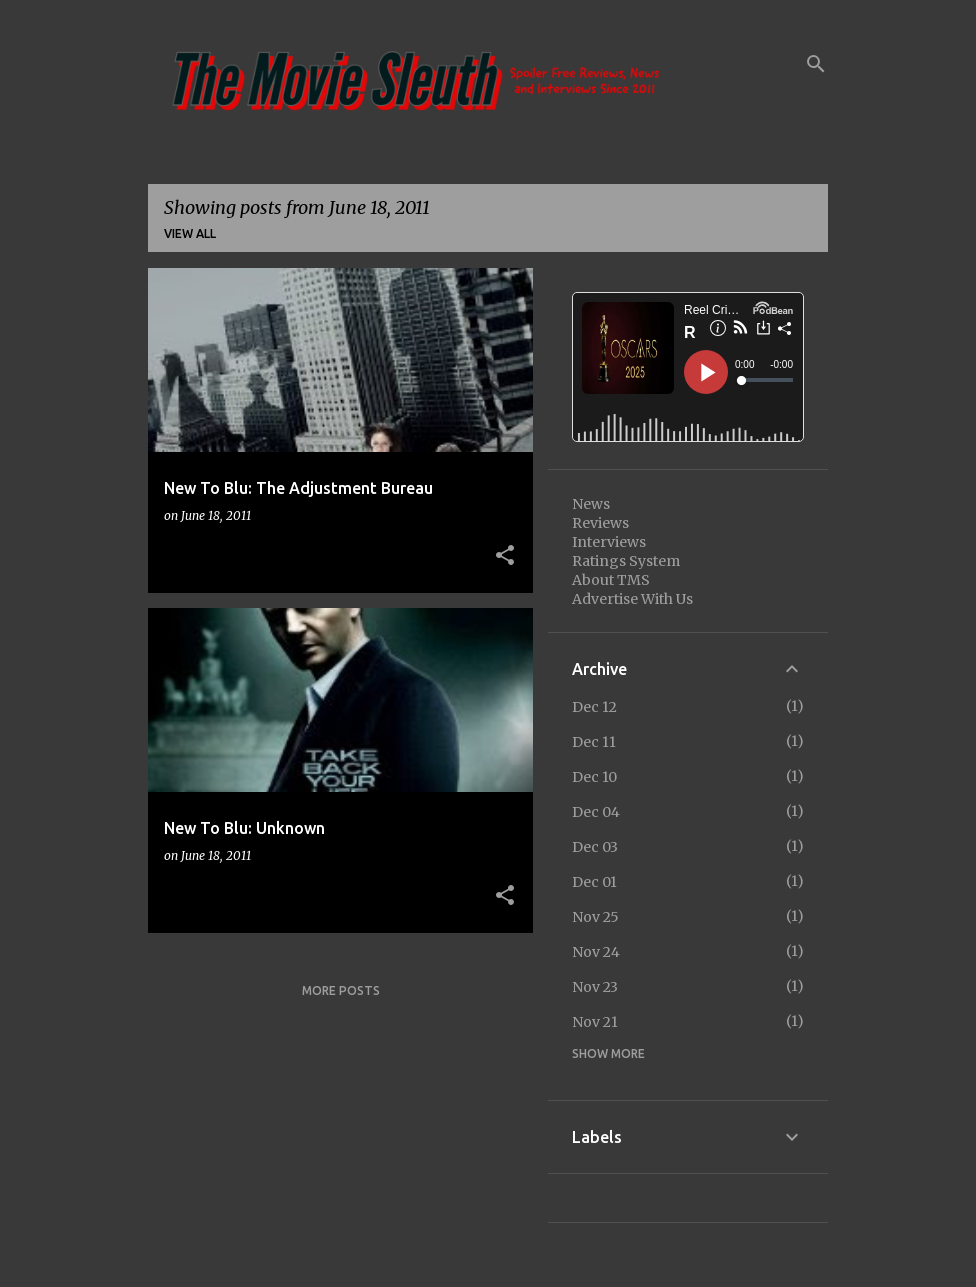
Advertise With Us (632, 599)
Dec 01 (594, 882)
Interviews (609, 542)
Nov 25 (595, 917)
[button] (505, 556)
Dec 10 (594, 777)
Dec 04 (596, 812)
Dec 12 (594, 707)
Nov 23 (595, 987)
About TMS (611, 580)
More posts (341, 990)
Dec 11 (594, 742)
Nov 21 (595, 1022)
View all (190, 233)
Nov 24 (596, 952)
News (591, 504)
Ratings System (626, 561)
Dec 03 (595, 847)
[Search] (816, 64)
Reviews (600, 523)
